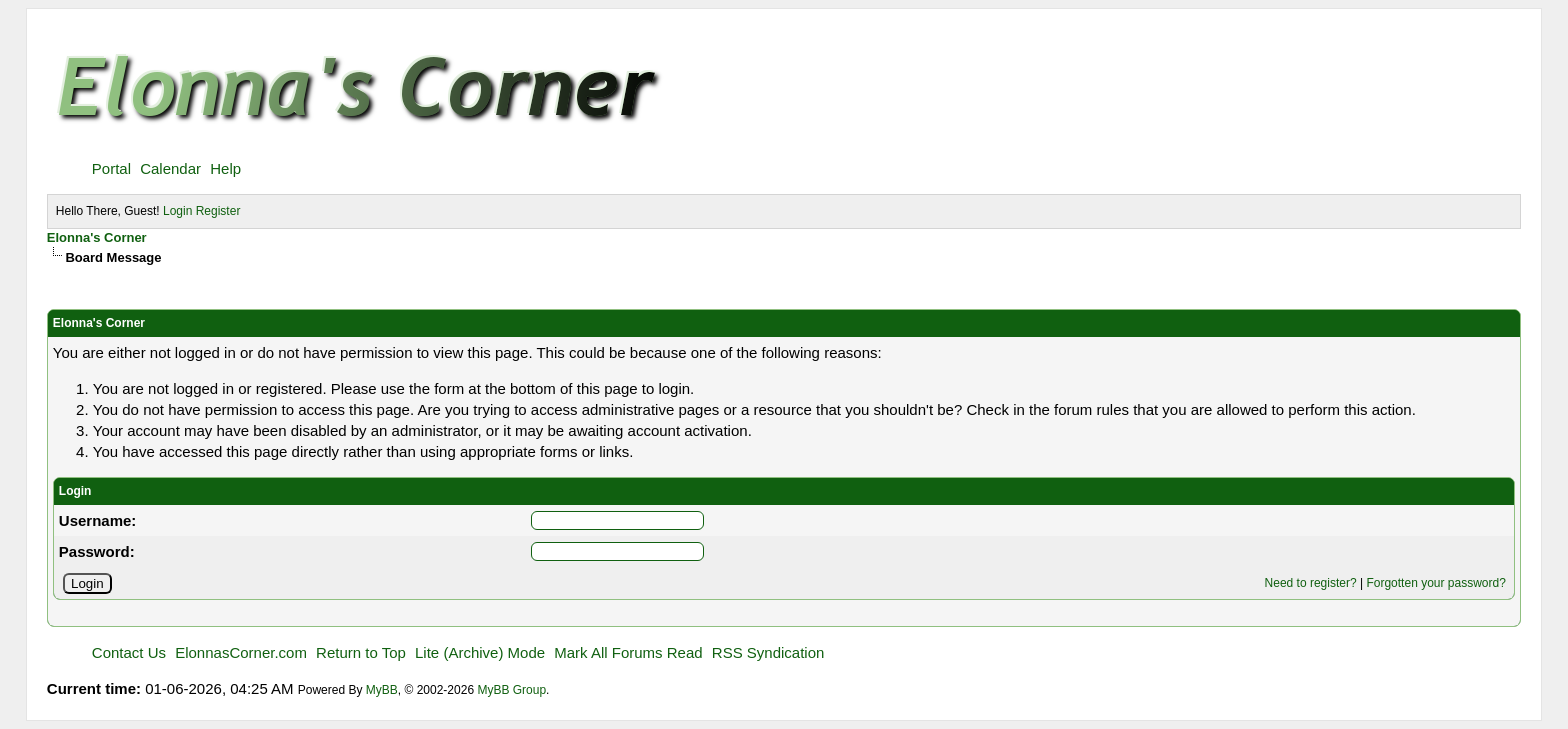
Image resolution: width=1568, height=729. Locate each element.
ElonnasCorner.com (241, 652)
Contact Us (129, 652)
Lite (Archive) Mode (480, 652)
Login (177, 211)
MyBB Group (511, 690)
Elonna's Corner (97, 237)
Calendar (170, 168)
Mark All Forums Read (628, 652)
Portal (111, 168)
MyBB (382, 690)
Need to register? (1311, 583)
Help (225, 168)
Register (218, 211)
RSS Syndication (768, 652)
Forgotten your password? (1435, 583)
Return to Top (361, 652)
